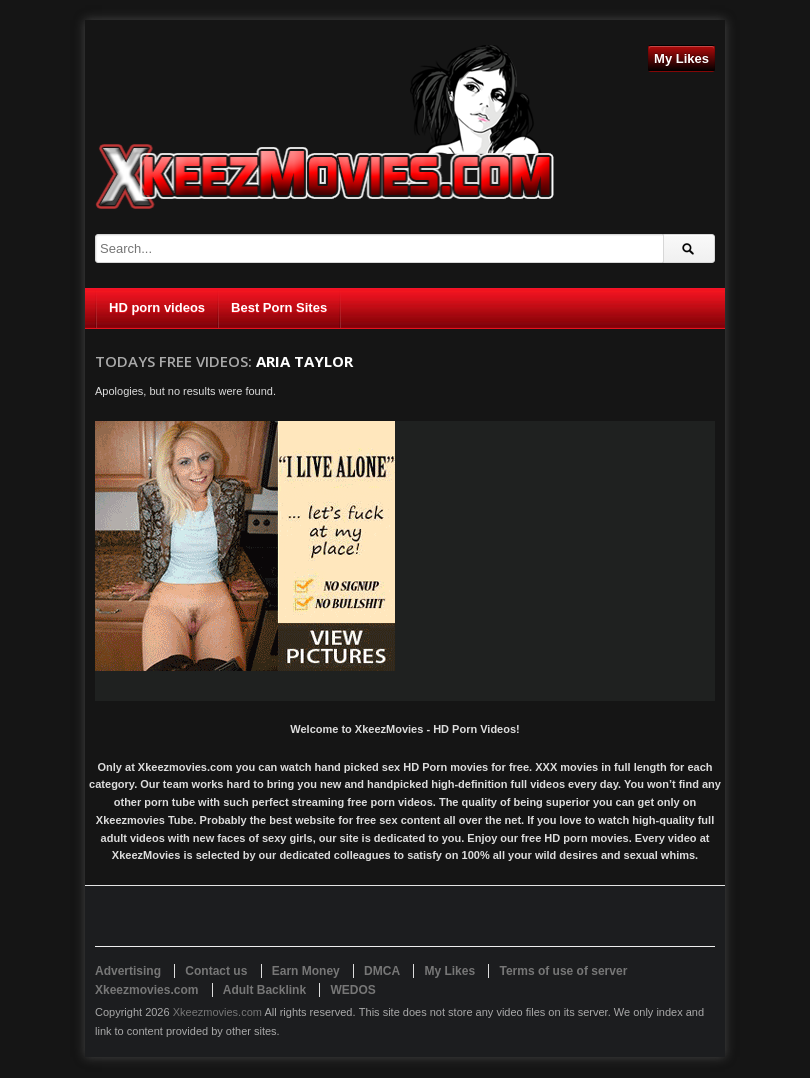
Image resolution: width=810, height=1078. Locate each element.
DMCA (382, 971)
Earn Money (306, 971)
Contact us (216, 971)
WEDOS (352, 990)
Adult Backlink (264, 990)
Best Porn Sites (279, 307)
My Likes (681, 58)
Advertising (128, 971)
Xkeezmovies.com (217, 1012)
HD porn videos (157, 307)
